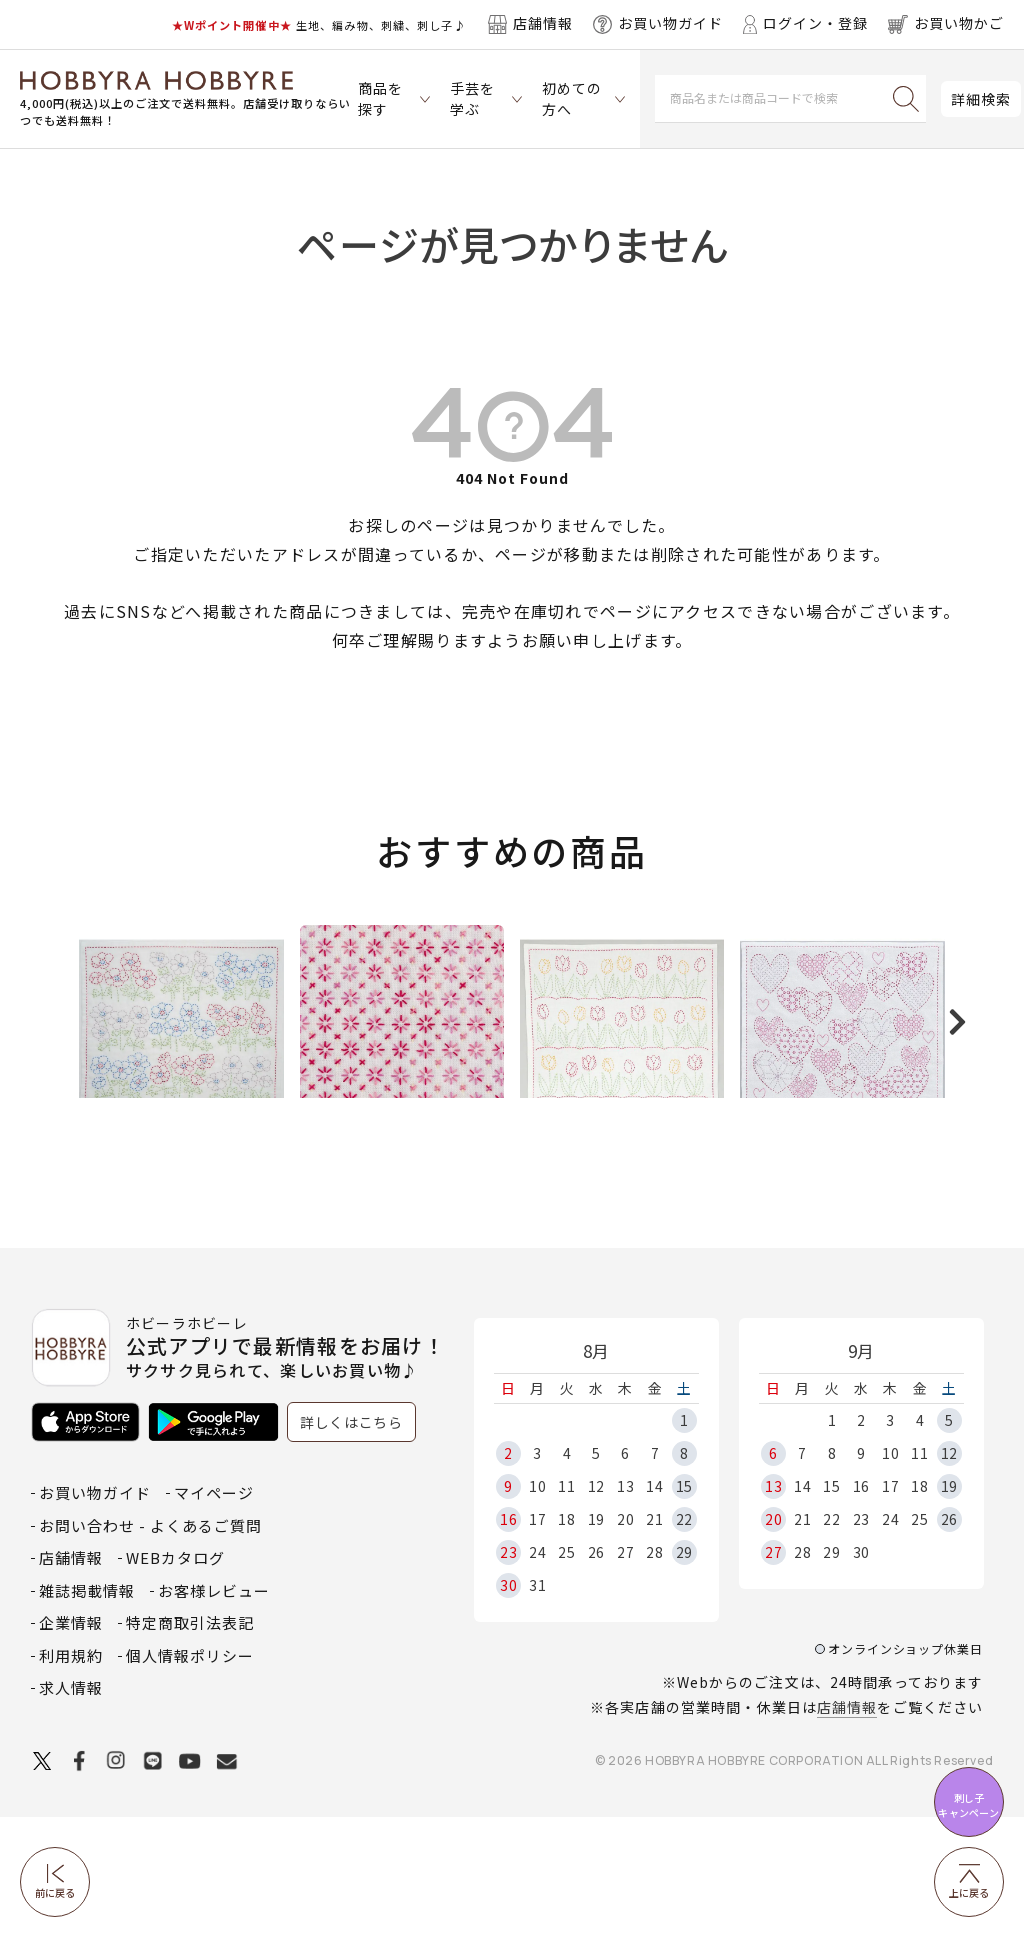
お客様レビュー (214, 1710)
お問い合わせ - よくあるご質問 (150, 1645)
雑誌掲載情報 (87, 1710)
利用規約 (71, 1775)
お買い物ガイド (95, 1613)
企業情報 (71, 1743)
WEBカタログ (175, 1678)
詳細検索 (981, 99)
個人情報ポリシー (190, 1775)
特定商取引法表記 (190, 1743)
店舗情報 (847, 1828)
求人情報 (71, 1808)
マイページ (214, 1613)
